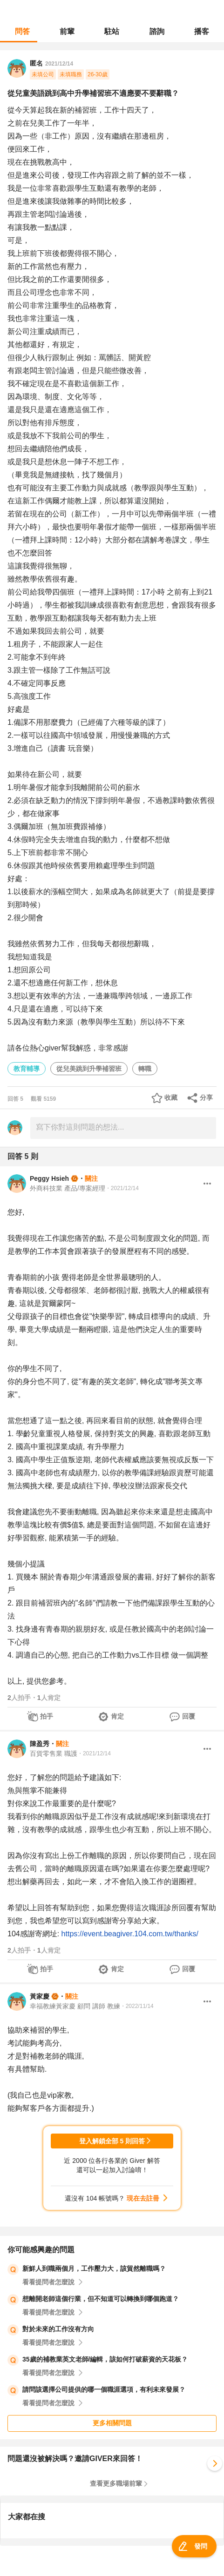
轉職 (144, 1068)
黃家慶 (39, 1996)
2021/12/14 (59, 63)
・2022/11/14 (137, 2006)
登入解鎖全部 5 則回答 (112, 2141)
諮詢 (156, 31)
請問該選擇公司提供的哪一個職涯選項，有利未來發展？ (103, 2389)
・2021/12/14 (122, 1188)
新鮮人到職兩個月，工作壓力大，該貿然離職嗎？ (94, 2268)
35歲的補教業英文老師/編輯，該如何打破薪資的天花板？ (105, 2359)
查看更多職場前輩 (116, 2483)
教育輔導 (27, 1068)
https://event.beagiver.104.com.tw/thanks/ (129, 1934)
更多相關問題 (112, 2423)
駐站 (111, 31)
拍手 (46, 1716)
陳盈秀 (39, 1743)
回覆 (188, 1716)
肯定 (117, 1716)
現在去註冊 (143, 2198)
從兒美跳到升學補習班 (89, 1068)
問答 (22, 31)
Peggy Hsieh (49, 1178)
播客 (201, 31)
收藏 (170, 1097)
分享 (206, 1097)
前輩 (67, 31)
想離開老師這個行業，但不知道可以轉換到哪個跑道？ (100, 2298)
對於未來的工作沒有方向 (58, 2329)
